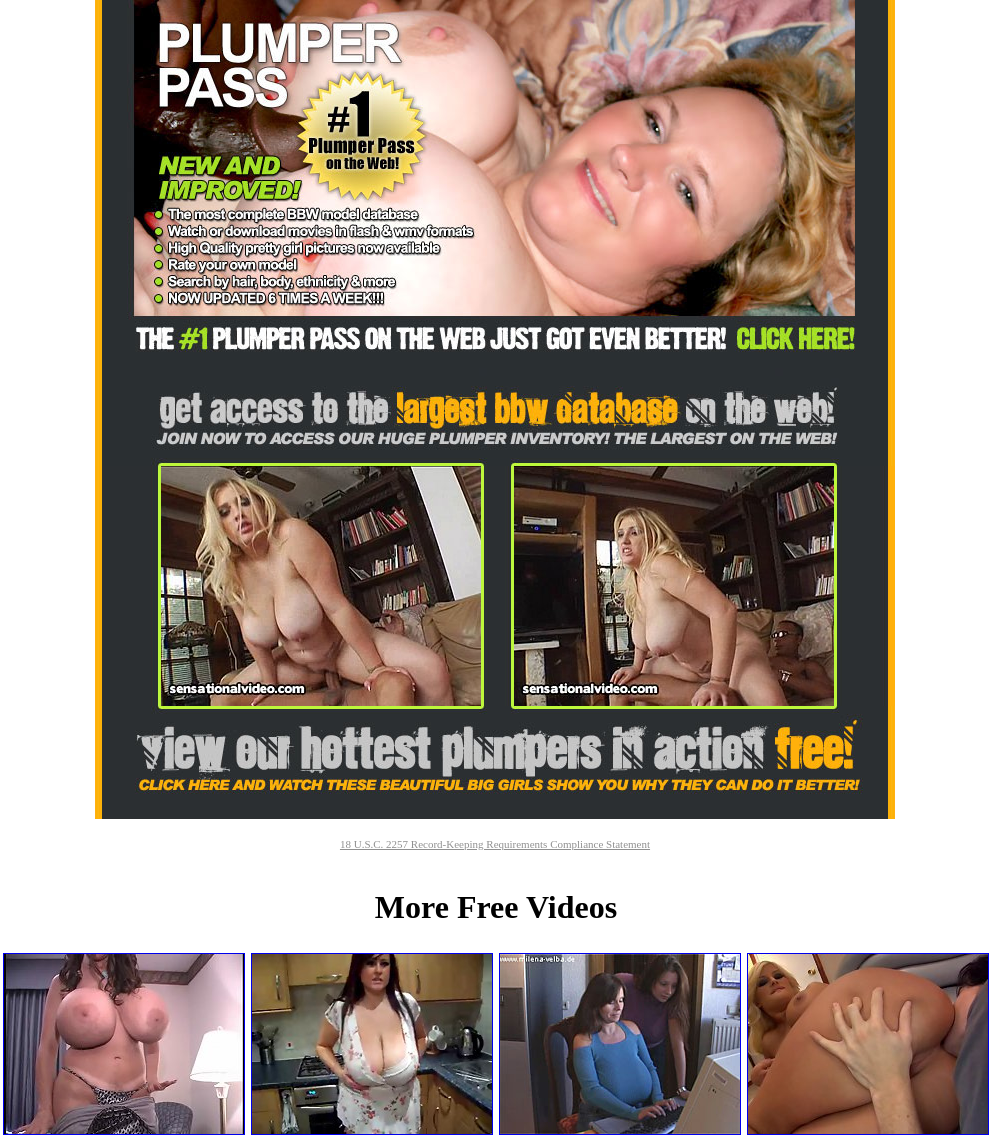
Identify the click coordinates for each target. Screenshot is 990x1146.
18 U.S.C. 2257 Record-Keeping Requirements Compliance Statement (495, 844)
